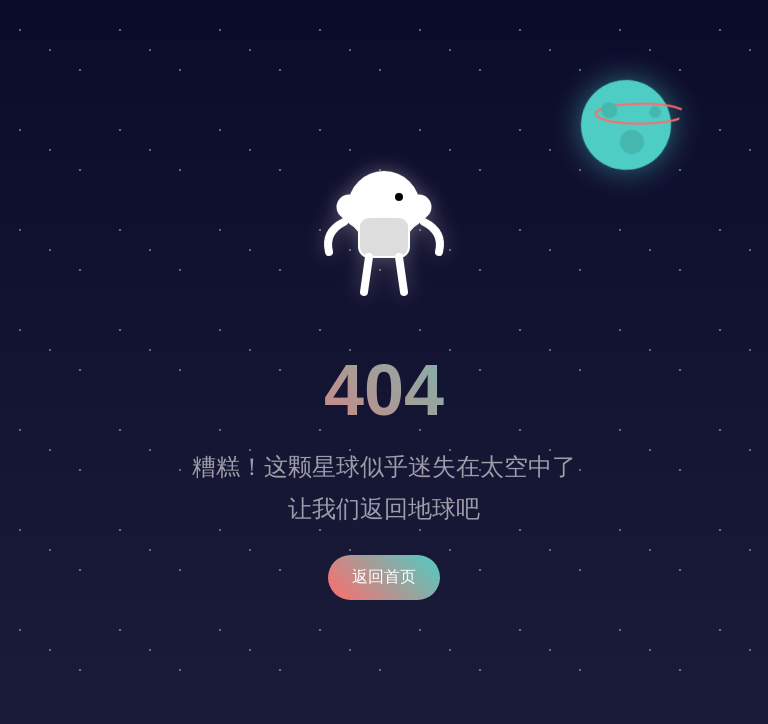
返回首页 (384, 576)
